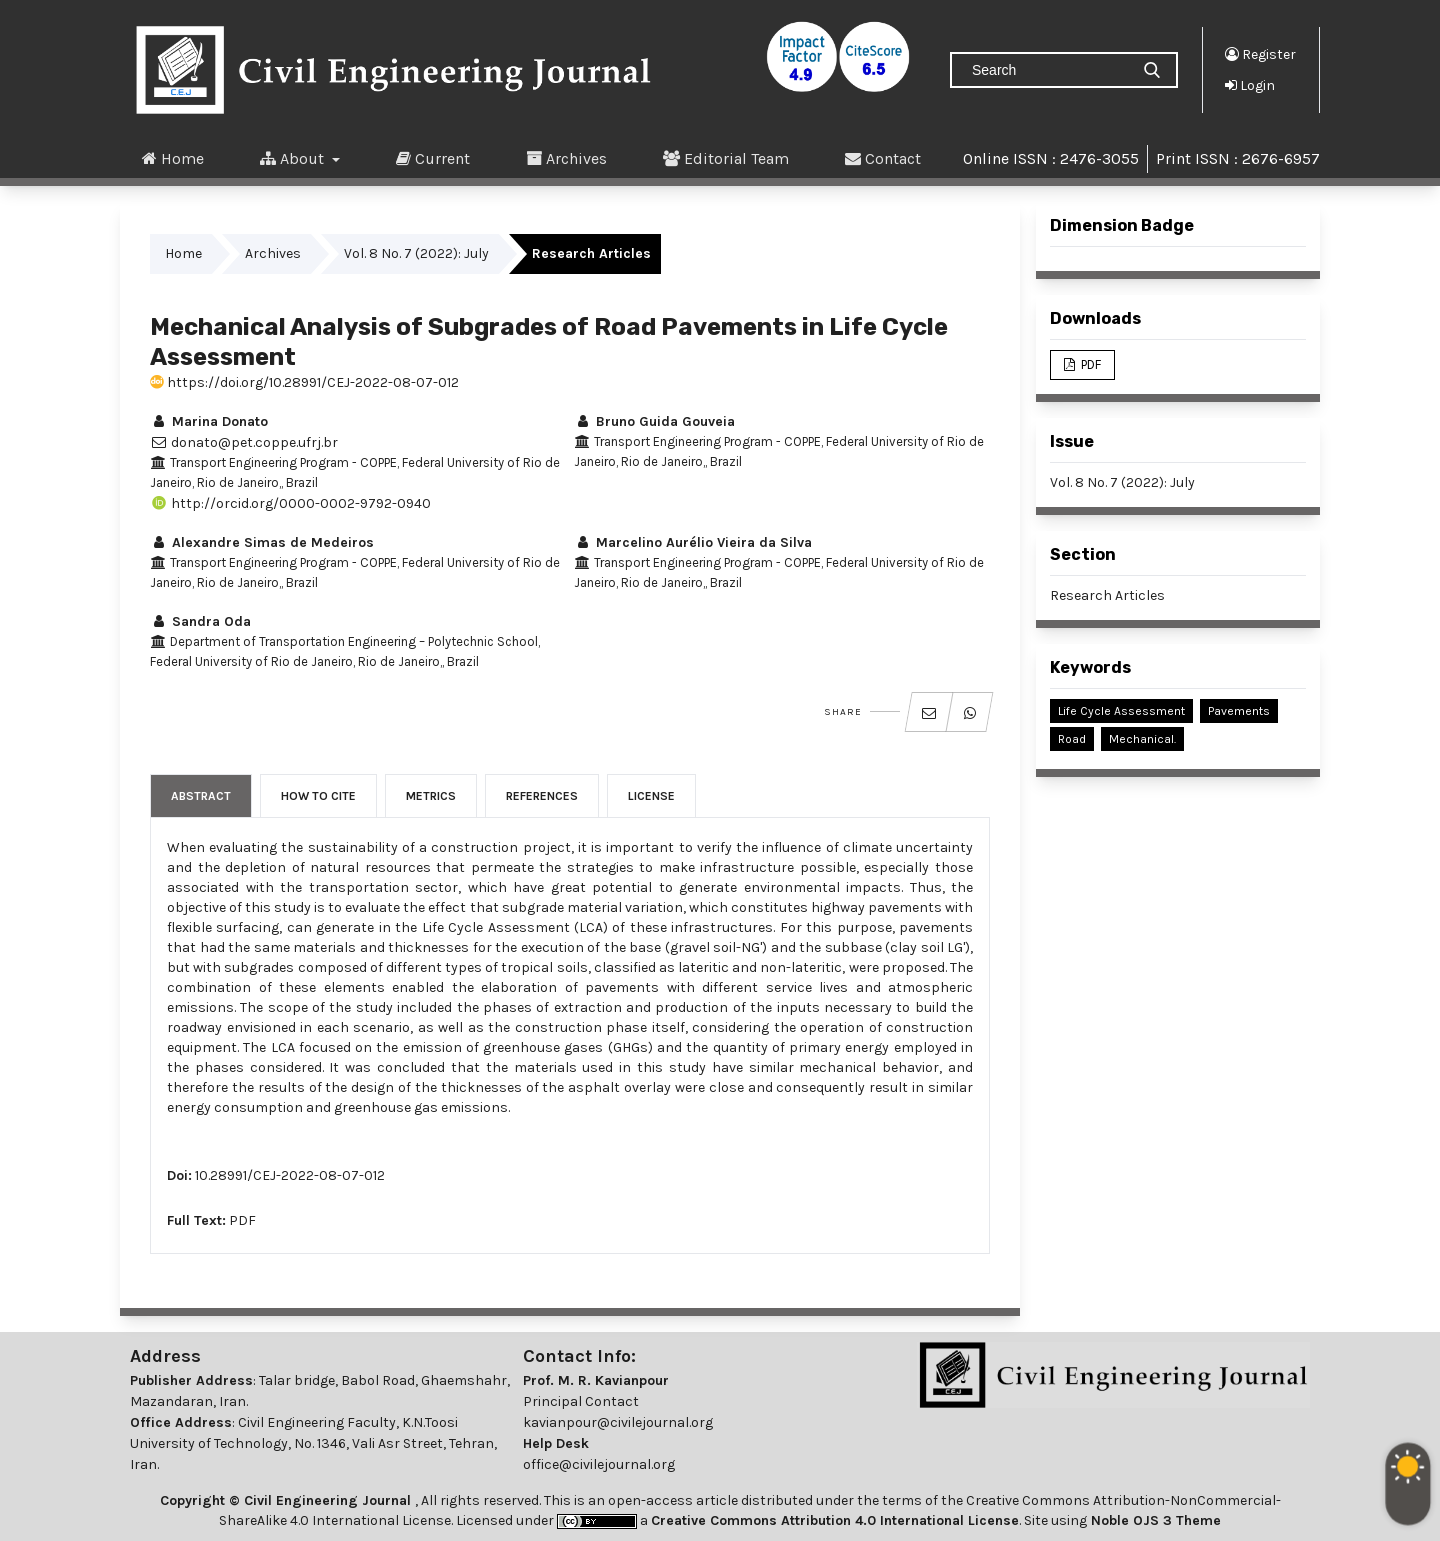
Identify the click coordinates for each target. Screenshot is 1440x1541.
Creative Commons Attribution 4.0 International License (835, 1520)
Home (173, 158)
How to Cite (318, 796)
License (651, 796)
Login (1250, 85)
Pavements (1239, 711)
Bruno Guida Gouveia (654, 421)
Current (433, 158)
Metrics (431, 796)
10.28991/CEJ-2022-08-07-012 (290, 1175)
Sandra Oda (200, 621)
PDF (242, 1220)
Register (1260, 54)
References (542, 796)
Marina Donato (209, 421)
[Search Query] (1048, 70)
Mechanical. (1142, 739)
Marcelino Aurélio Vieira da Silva (693, 542)
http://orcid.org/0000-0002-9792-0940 (290, 503)
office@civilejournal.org (599, 1464)
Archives (566, 158)
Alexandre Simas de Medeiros (262, 542)
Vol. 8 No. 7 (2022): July (416, 253)
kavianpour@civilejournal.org (618, 1422)
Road (1072, 739)
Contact (883, 158)
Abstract (201, 796)
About (294, 158)
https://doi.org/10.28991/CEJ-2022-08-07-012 (304, 382)
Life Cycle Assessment (1121, 711)
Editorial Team (726, 158)
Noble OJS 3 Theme (1154, 1520)
